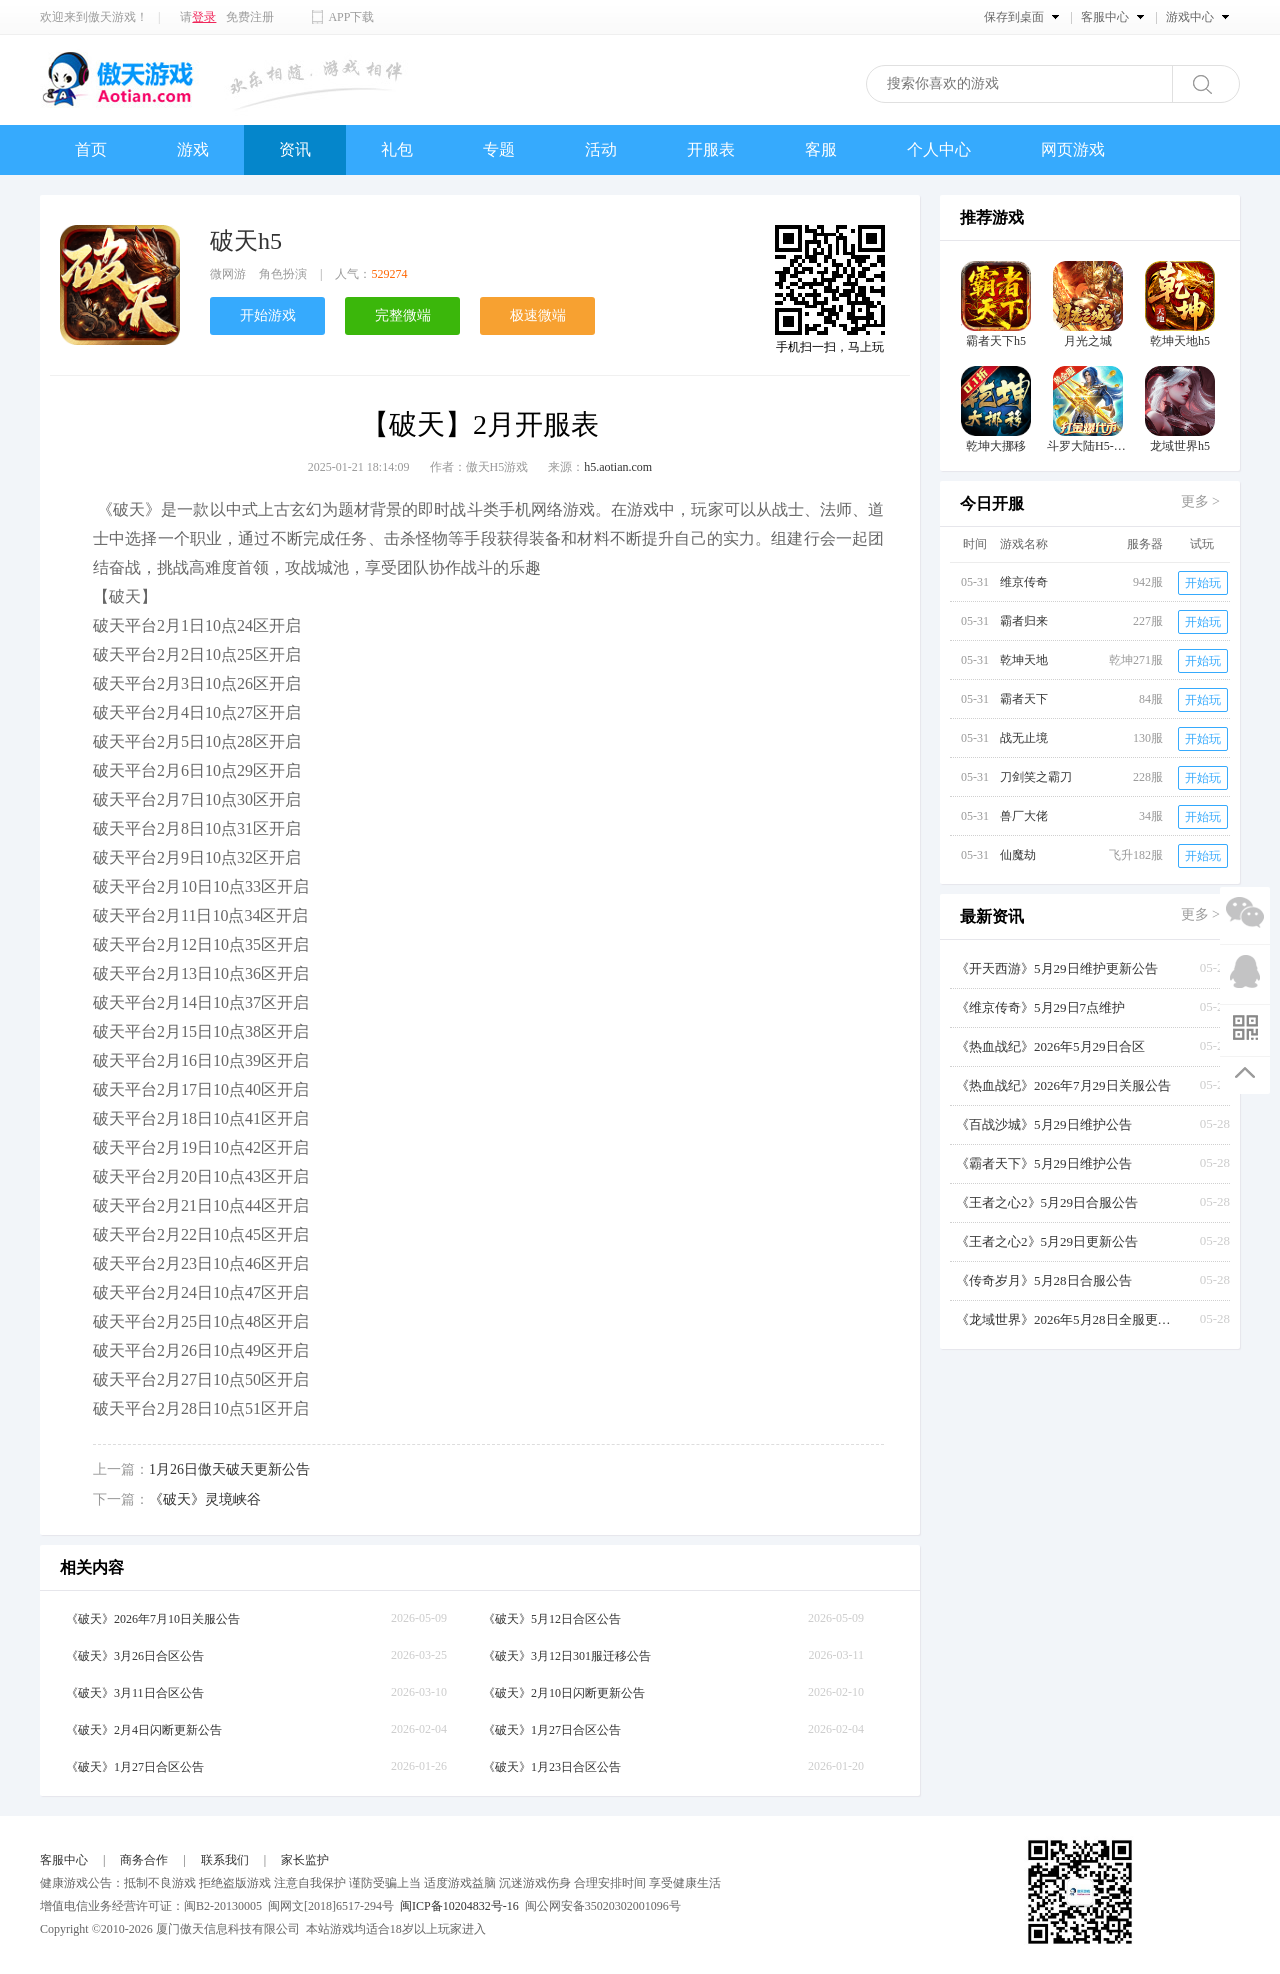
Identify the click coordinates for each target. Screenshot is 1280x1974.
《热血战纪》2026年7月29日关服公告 (1063, 1085)
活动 (601, 149)
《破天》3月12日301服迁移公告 (567, 1656)
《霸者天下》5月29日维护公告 (1044, 1163)
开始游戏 (268, 315)
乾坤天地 (1024, 660)
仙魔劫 (1018, 855)
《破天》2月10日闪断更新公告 (564, 1693)
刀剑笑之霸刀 (1036, 777)
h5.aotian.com (618, 467)
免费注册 (250, 17)
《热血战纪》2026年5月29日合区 (1050, 1046)
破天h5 (246, 241)
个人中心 (939, 149)
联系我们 (225, 1860)
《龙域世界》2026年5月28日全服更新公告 (1066, 1319)
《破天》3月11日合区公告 (135, 1693)
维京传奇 (1024, 582)
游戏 (193, 149)
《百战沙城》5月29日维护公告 (1044, 1124)
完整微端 (403, 315)
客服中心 (64, 1860)
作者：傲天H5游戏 (479, 467)
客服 (821, 149)
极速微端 (538, 315)
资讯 (295, 149)
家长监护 (305, 1860)
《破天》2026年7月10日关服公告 (153, 1619)
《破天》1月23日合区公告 (552, 1767)
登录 (204, 17)
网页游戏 (1073, 149)
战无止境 (1024, 738)
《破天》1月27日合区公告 (552, 1730)
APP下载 (351, 17)
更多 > (1200, 501)
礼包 (397, 149)
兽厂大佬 (1024, 816)
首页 (91, 149)
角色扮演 (283, 274)
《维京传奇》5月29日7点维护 (1040, 1007)
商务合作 (144, 1860)
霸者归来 (1024, 621)
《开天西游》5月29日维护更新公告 (1057, 968)
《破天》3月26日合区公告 (135, 1656)
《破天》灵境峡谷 (205, 1499)
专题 (499, 149)
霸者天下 (1024, 699)
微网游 (228, 274)
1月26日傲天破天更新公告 (229, 1469)
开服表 (711, 149)
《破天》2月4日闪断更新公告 (144, 1730)
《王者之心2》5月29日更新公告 (1047, 1241)
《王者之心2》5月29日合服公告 (1047, 1202)
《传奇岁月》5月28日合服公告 (1044, 1280)
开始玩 (1203, 583)
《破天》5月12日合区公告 (552, 1619)
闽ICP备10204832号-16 (459, 1906)
